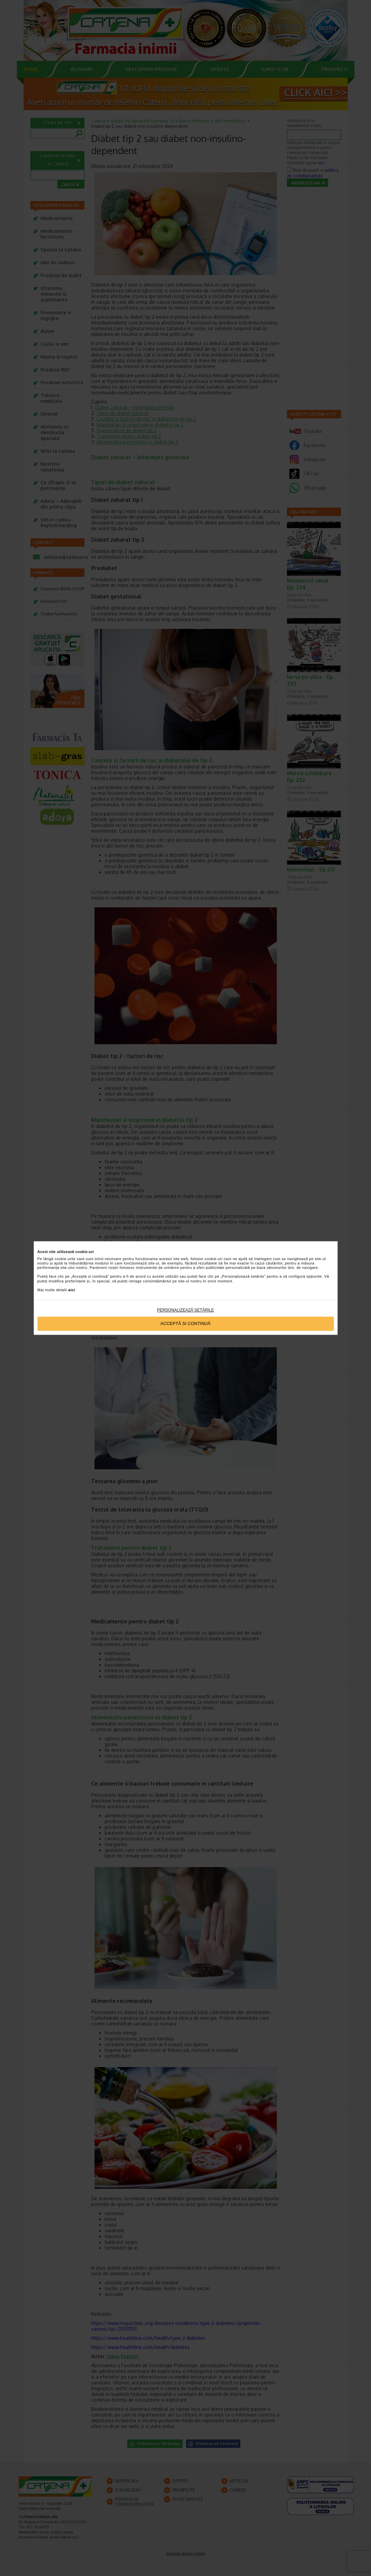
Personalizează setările (185, 1310)
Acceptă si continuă (185, 1323)
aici (71, 1290)
